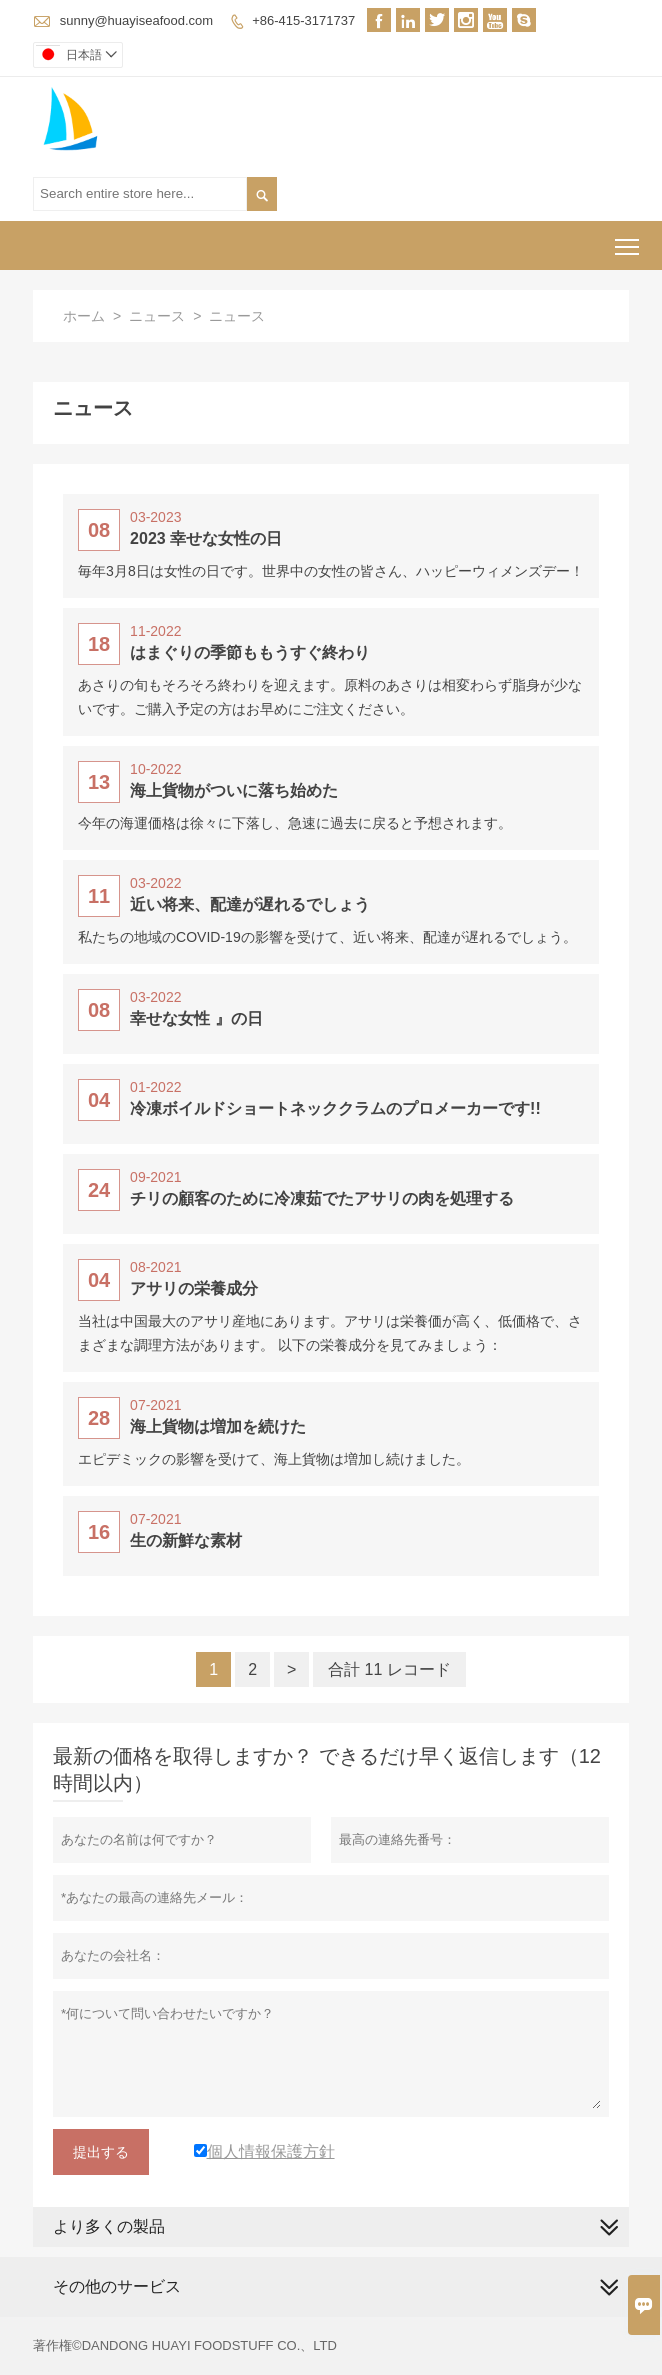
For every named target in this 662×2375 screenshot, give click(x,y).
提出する (101, 2152)
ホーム (84, 316)
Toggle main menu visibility (628, 239)
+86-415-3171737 (303, 20)
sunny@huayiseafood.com (136, 20)
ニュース (157, 316)
